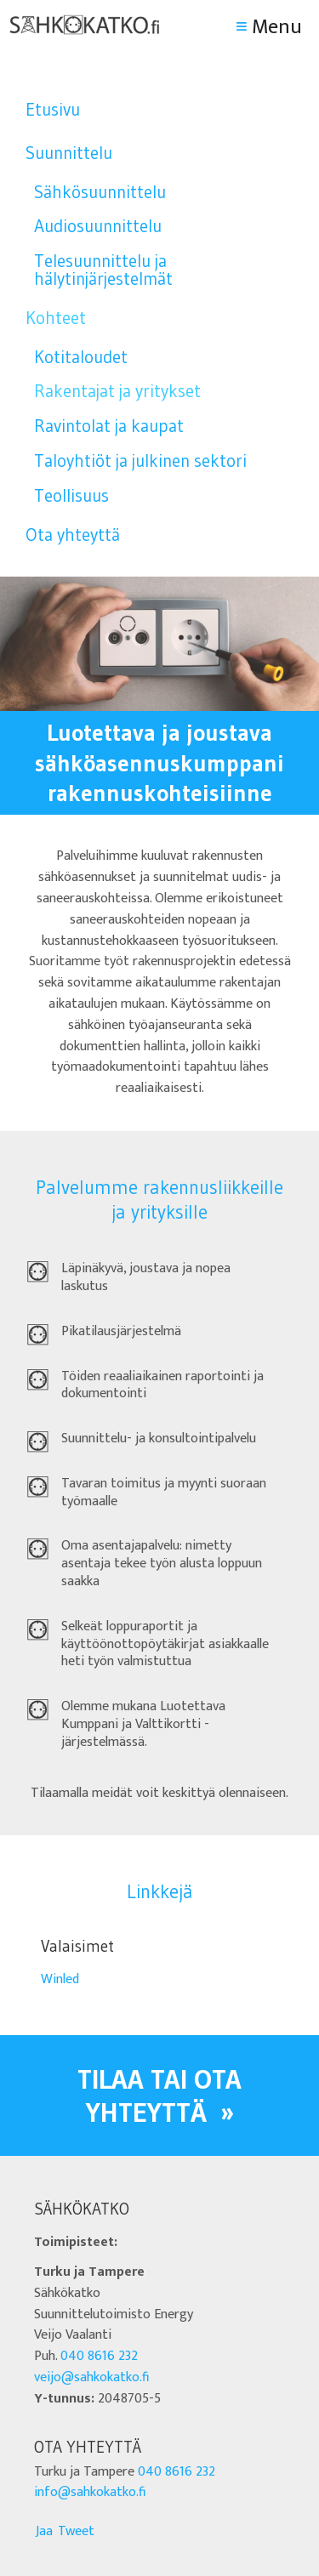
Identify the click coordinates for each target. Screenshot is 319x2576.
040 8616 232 (99, 2356)
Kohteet (56, 317)
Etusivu (53, 109)
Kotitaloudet (81, 356)
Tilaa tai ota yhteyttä (159, 2095)
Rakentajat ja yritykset (117, 390)
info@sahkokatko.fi (89, 2492)
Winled (60, 1979)
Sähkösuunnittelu (100, 191)
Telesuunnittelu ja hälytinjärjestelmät (103, 269)
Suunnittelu (69, 152)
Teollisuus (71, 495)
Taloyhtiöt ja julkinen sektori (140, 460)
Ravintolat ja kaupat (109, 425)
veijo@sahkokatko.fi (91, 2377)
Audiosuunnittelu (98, 225)
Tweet (76, 2531)
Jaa (44, 2531)
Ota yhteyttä (73, 534)
